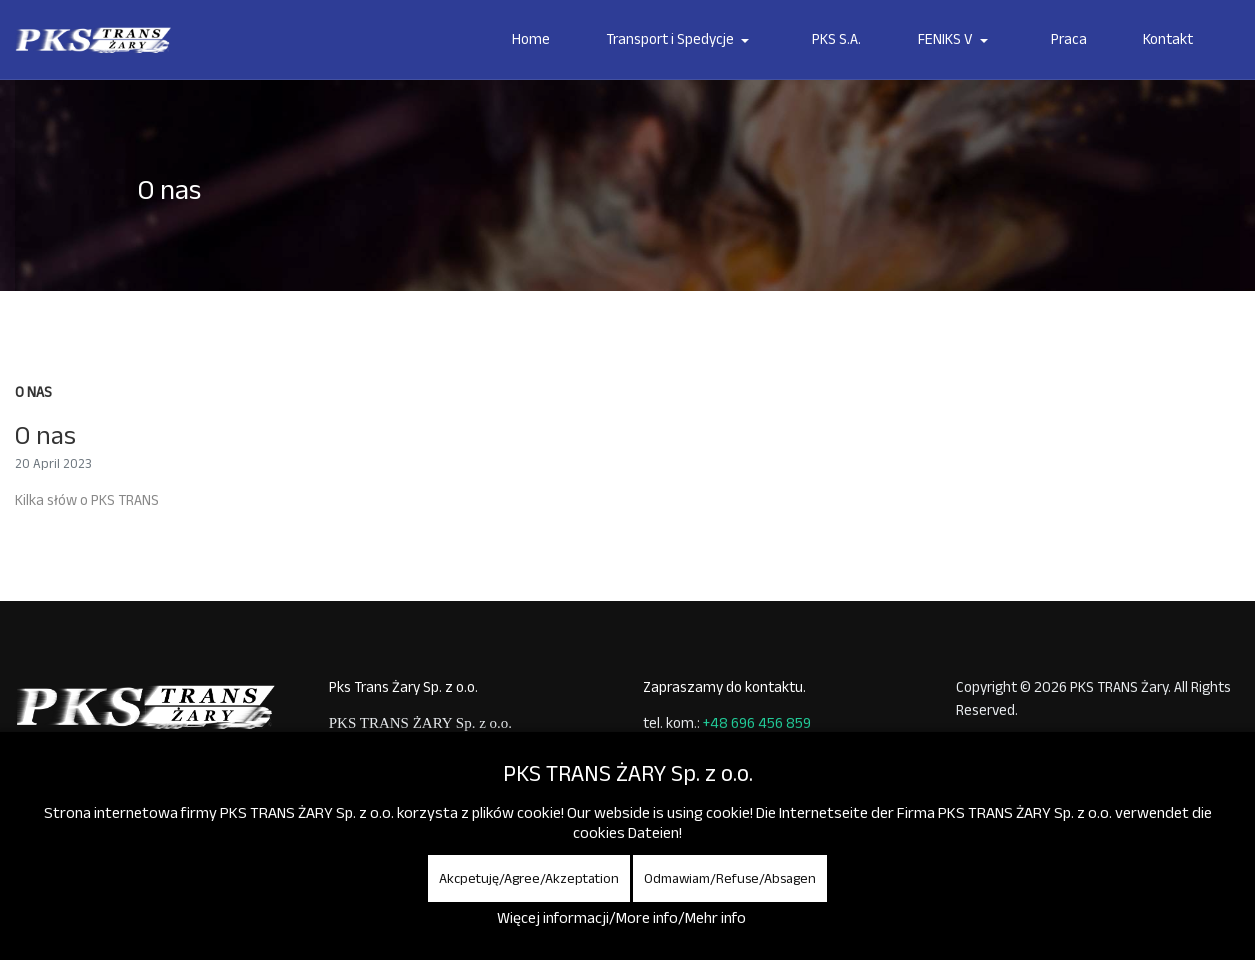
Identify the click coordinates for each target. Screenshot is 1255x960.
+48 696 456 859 (757, 722)
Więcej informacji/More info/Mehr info (621, 917)
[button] (681, 40)
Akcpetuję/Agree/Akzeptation (529, 878)
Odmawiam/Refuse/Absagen (730, 878)
